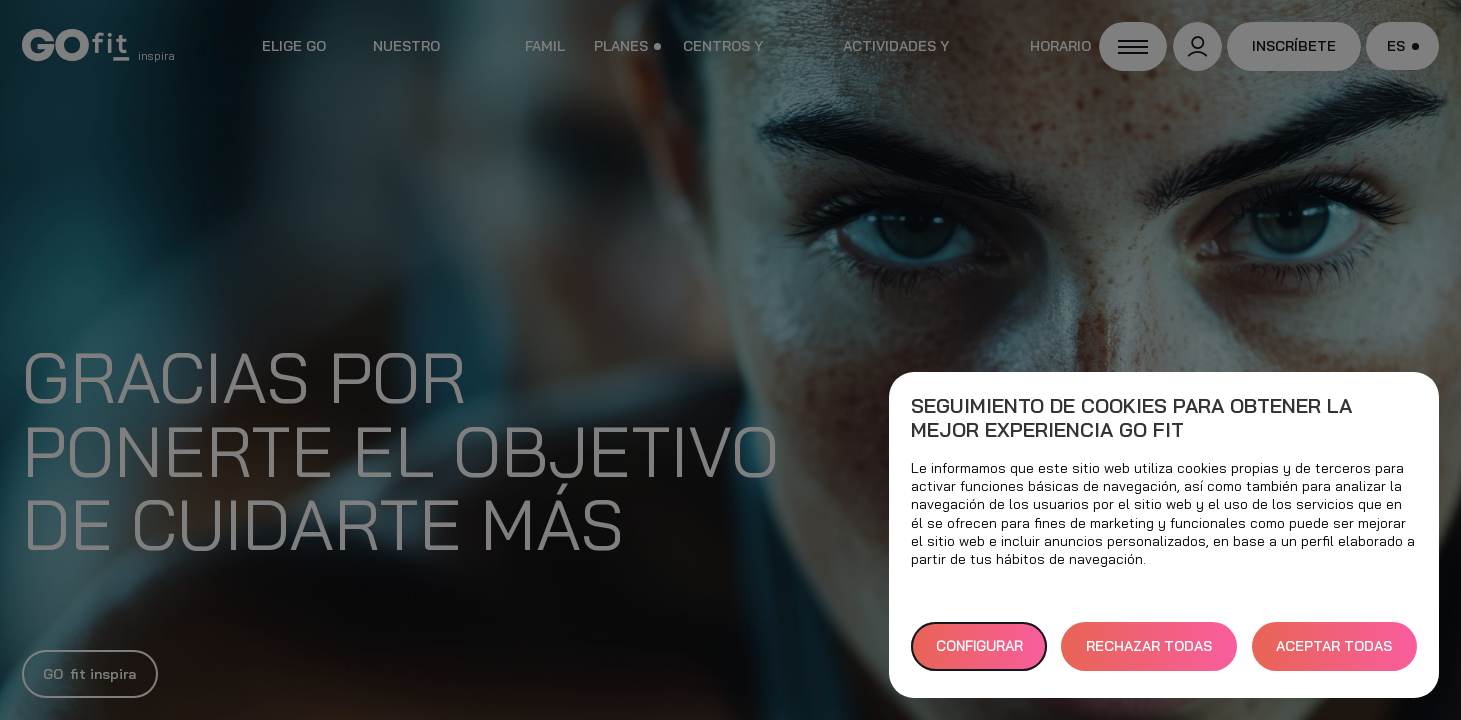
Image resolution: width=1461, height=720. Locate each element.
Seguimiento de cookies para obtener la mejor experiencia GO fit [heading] (1131, 418)
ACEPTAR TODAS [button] (1334, 646)
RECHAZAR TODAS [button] (1149, 646)
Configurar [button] (979, 646)
